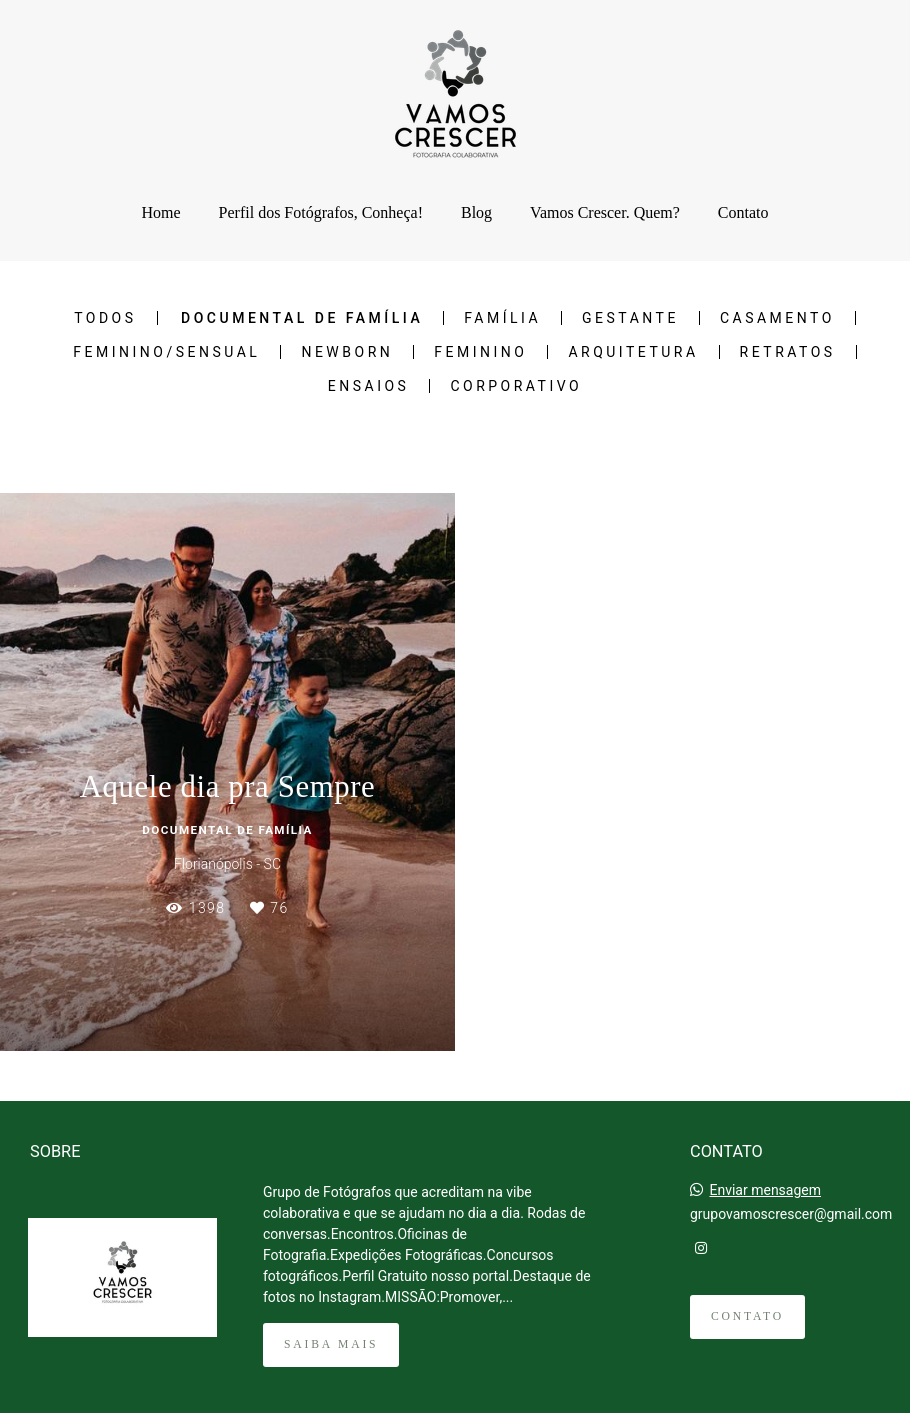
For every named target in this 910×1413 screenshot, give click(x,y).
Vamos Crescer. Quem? (605, 212)
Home (160, 212)
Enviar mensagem (765, 1190)
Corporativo (516, 386)
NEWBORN (347, 352)
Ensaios (369, 386)
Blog (476, 212)
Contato (743, 212)
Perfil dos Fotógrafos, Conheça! (321, 212)
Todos (105, 318)
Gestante (630, 318)
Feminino (480, 352)
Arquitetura (633, 352)
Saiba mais (331, 1344)
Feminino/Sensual (166, 352)
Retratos (788, 352)
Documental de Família (302, 318)
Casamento (777, 318)
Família (502, 318)
